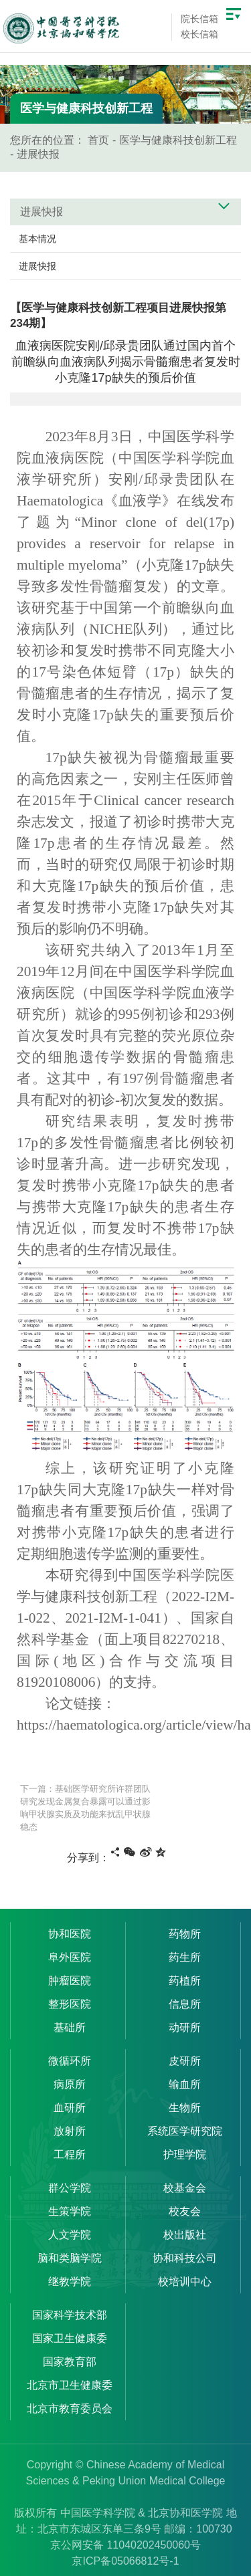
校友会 (185, 2211)
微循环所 (69, 2061)
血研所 (70, 2107)
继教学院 (69, 2281)
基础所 (70, 2027)
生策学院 (69, 2211)
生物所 (185, 2107)
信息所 (185, 2004)
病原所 (70, 2084)
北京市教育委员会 (69, 2408)
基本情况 (37, 238)
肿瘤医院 (69, 1980)
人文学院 (69, 2234)
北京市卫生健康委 (69, 2385)
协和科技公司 (185, 2258)
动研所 (185, 2027)
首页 (98, 140)
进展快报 (38, 154)
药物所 (185, 1934)
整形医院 (69, 2004)
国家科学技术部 (69, 2315)
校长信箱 (199, 34)
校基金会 (184, 2188)
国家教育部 (69, 2361)
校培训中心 (185, 2281)
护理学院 (184, 2154)
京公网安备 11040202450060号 (125, 2545)
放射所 (70, 2131)
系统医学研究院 (184, 2131)
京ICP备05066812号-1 (125, 2561)
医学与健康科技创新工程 (178, 140)
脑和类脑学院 (69, 2258)
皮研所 (185, 2061)
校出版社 (184, 2234)
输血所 (185, 2084)
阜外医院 (69, 1957)
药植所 (185, 1980)
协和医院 (69, 1934)
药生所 (185, 1957)
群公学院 (69, 2188)
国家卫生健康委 (69, 2338)
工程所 (70, 2154)
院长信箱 (199, 18)
